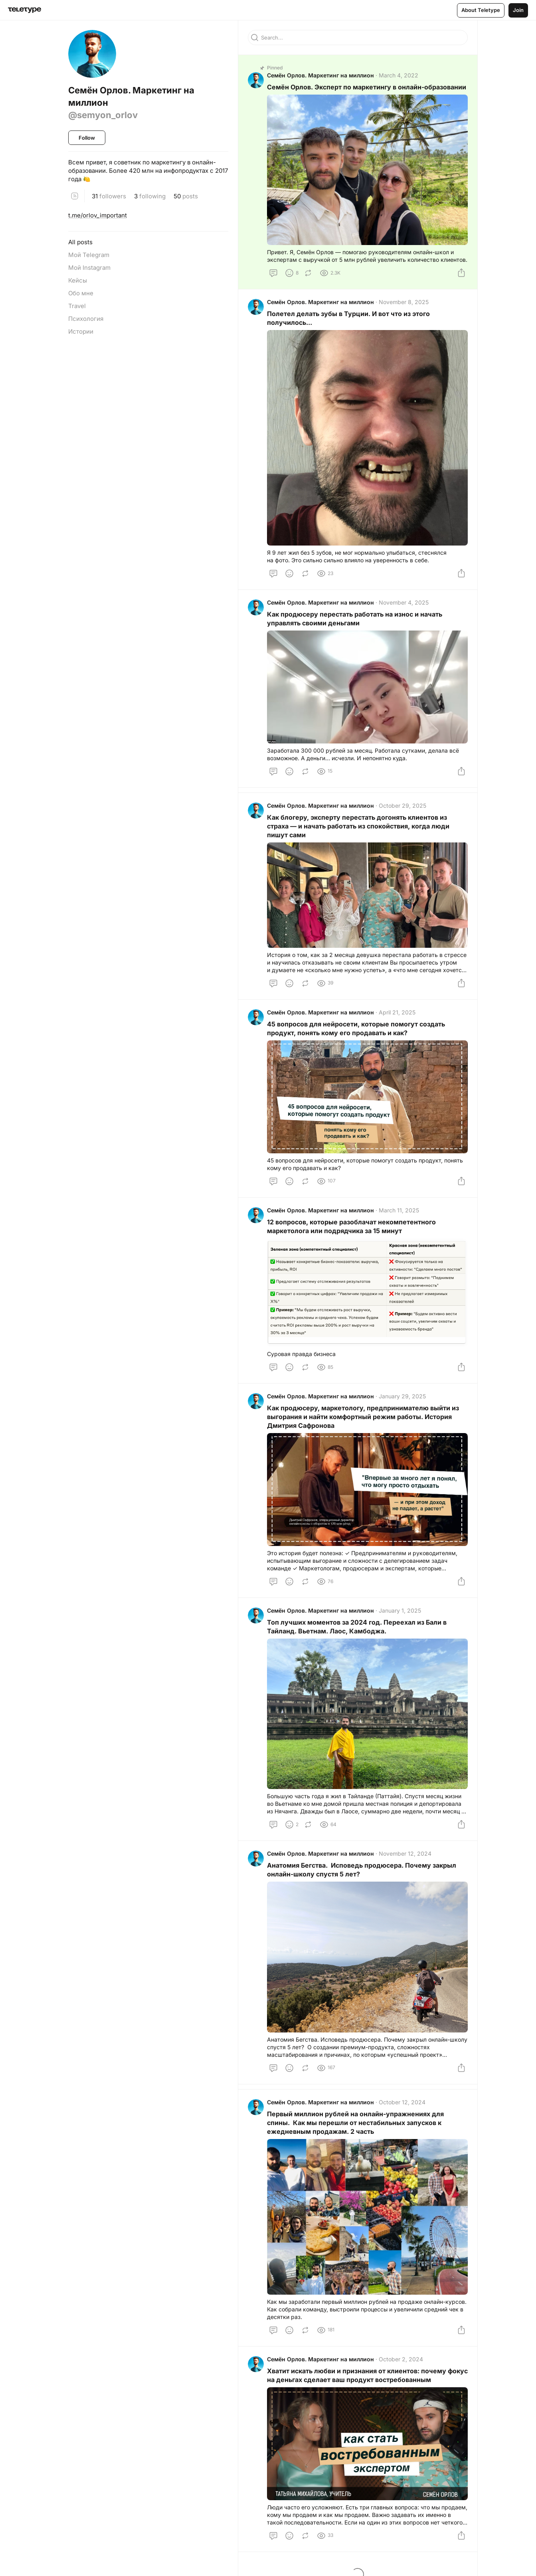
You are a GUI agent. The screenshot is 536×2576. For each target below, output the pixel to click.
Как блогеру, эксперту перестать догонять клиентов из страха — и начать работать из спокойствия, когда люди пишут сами (358, 826)
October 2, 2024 (401, 2359)
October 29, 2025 (402, 805)
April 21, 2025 (397, 1012)
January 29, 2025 (402, 1396)
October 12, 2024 (402, 2102)
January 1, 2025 (400, 1610)
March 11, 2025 (399, 1210)
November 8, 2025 (404, 302)
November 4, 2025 (404, 602)
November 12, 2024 (405, 1853)
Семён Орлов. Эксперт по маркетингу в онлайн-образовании (367, 87)
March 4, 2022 (398, 75)
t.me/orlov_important (97, 215)
